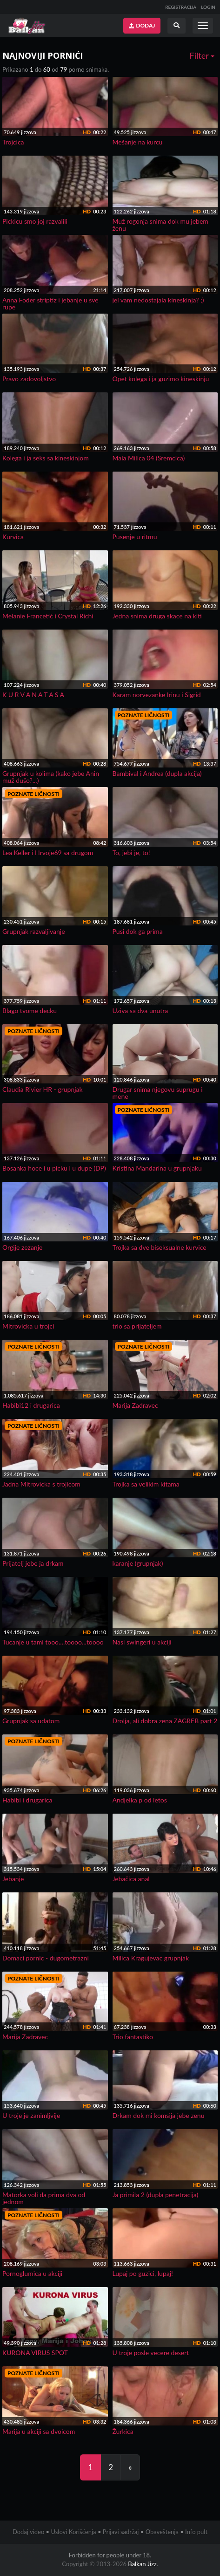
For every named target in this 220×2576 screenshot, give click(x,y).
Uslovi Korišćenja (73, 2531)
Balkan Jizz (142, 2564)
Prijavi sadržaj (121, 2531)
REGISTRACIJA (180, 7)
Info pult (196, 2531)
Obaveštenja (162, 2531)
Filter (202, 55)
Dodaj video (28, 2531)
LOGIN (208, 7)
